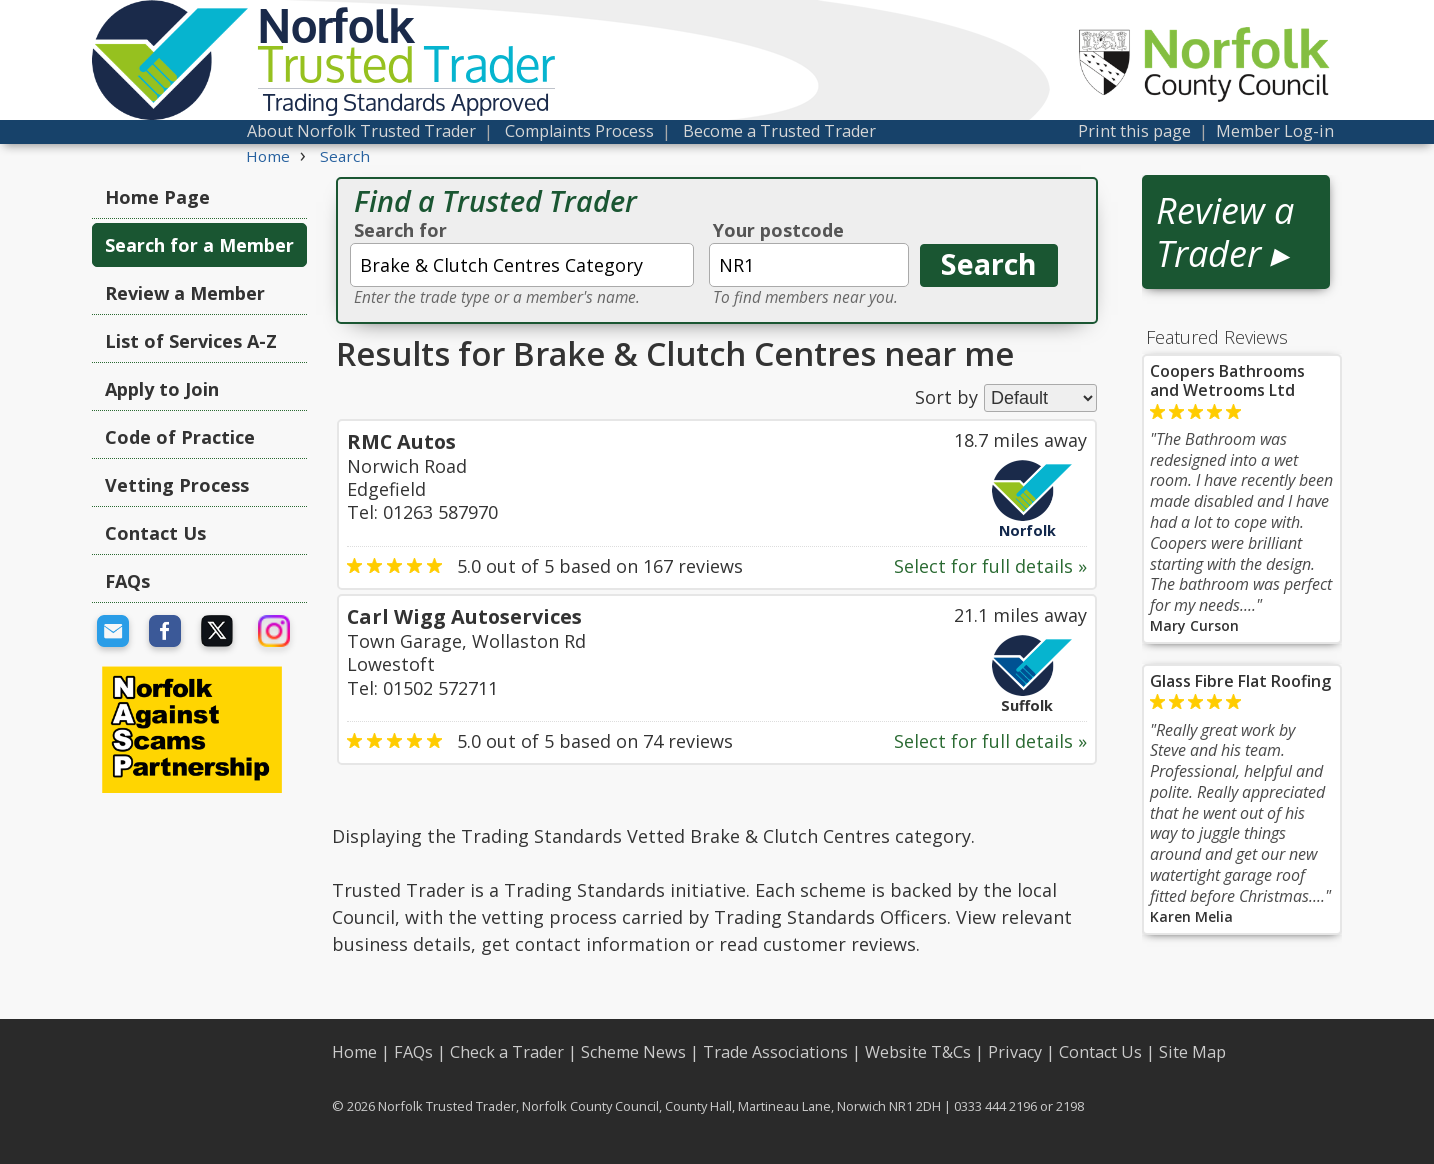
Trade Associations (775, 1052)
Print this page (1134, 131)
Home (354, 1052)
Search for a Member (199, 245)
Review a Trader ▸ (1225, 232)
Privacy (1015, 1052)
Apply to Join (162, 389)
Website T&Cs (918, 1052)
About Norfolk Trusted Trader (361, 131)
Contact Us (155, 533)
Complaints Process (579, 131)
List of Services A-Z (191, 341)
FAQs (127, 581)
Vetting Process (177, 485)
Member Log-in (1275, 131)
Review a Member (185, 293)
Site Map (1192, 1052)
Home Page (157, 197)
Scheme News (633, 1052)
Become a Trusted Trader (779, 131)
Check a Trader (507, 1052)
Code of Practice (180, 437)
